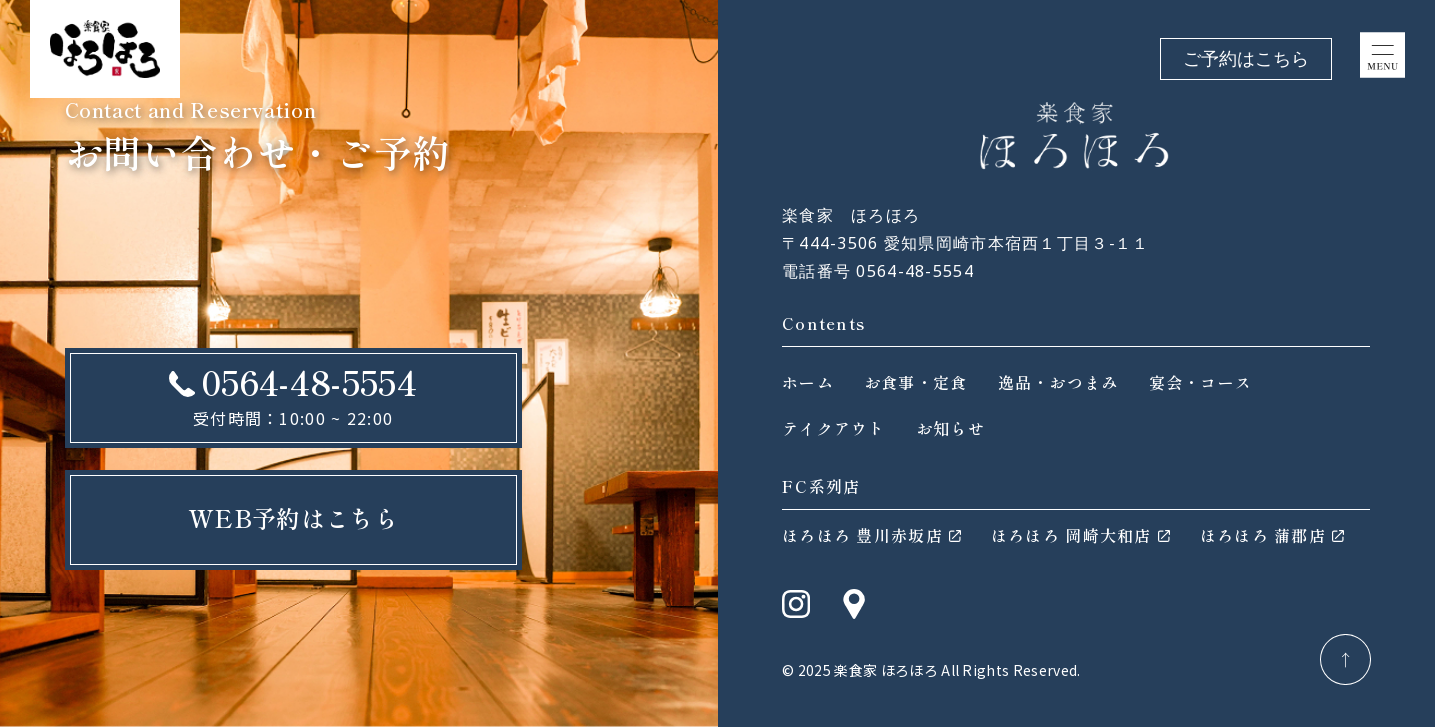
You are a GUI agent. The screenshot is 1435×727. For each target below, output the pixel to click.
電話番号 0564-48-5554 (878, 271)
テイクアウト (834, 428)
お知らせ (950, 428)
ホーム (808, 382)
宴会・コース (1201, 382)
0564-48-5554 (309, 381)
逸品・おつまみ (1058, 382)
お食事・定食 (916, 382)
